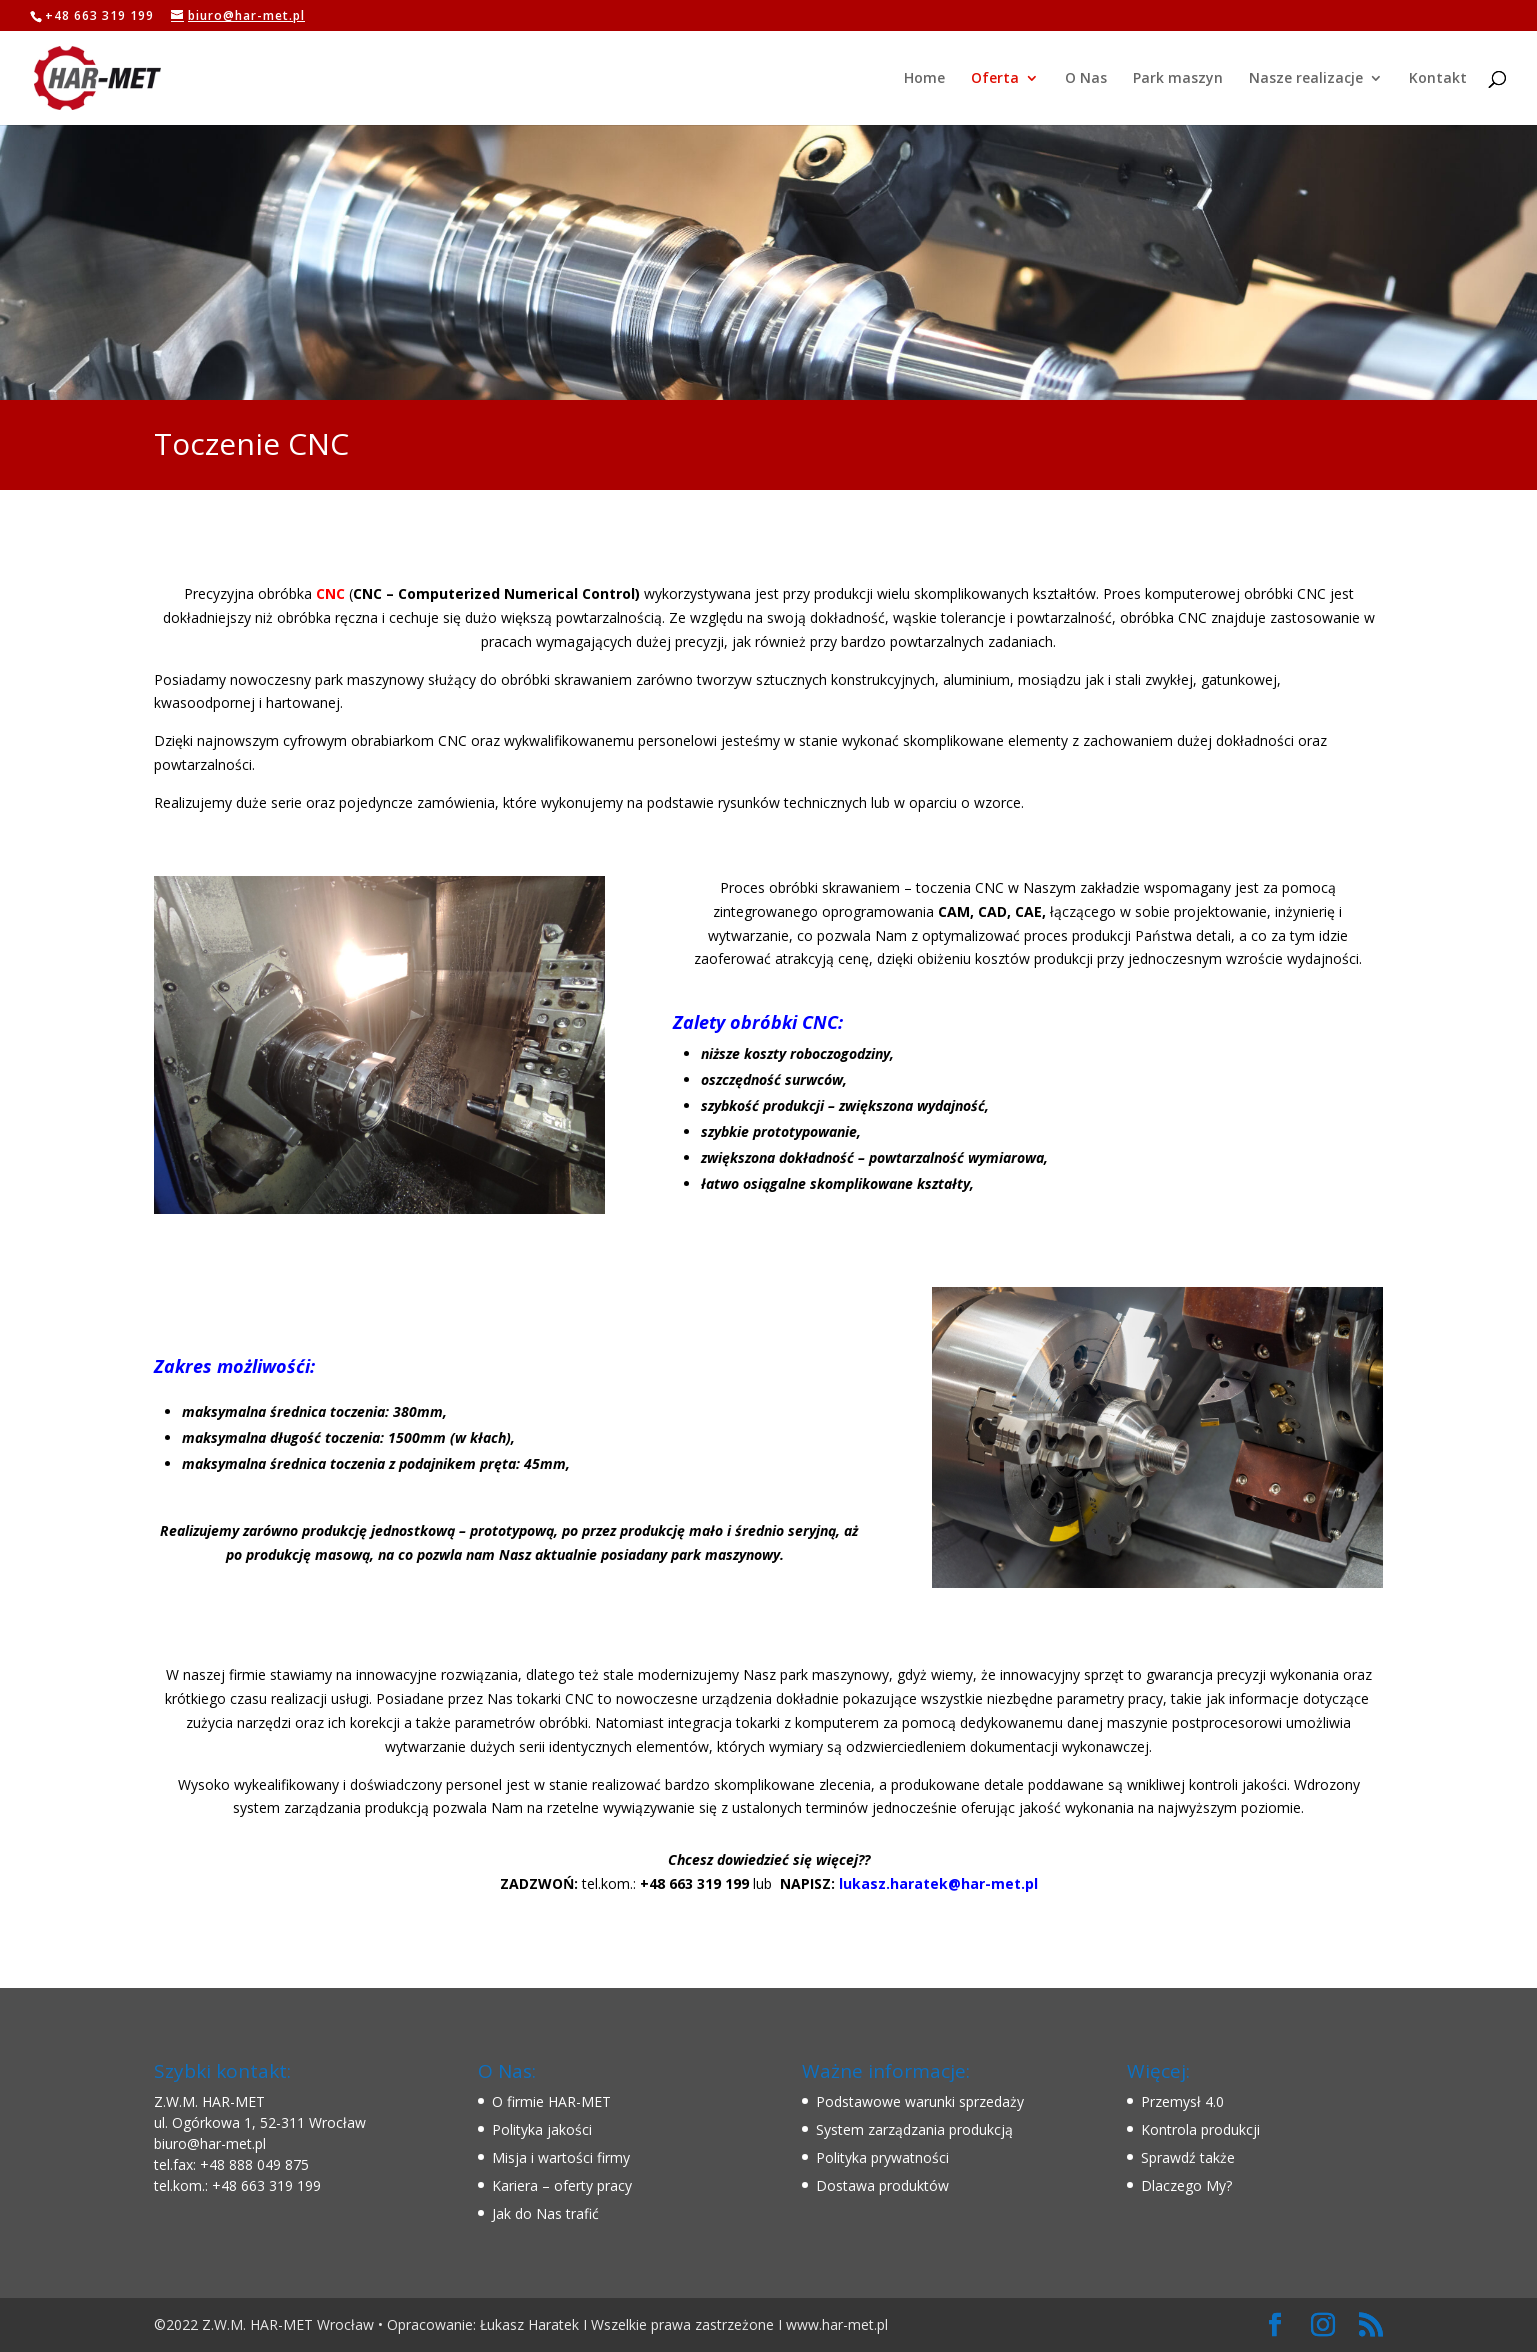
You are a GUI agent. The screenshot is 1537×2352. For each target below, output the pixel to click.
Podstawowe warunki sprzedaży (920, 2101)
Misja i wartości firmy (561, 2157)
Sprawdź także (1188, 2157)
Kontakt (1438, 79)
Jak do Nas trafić (545, 2213)
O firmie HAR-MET (551, 2101)
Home (924, 79)
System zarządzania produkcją (914, 2129)
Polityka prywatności (882, 2157)
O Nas (1086, 79)
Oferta (995, 79)
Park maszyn (1178, 79)
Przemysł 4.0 (1182, 2101)
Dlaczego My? (1186, 2185)
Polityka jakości (542, 2129)
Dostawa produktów (882, 2185)
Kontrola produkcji (1200, 2129)
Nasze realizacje (1306, 79)
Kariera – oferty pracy (562, 2185)
